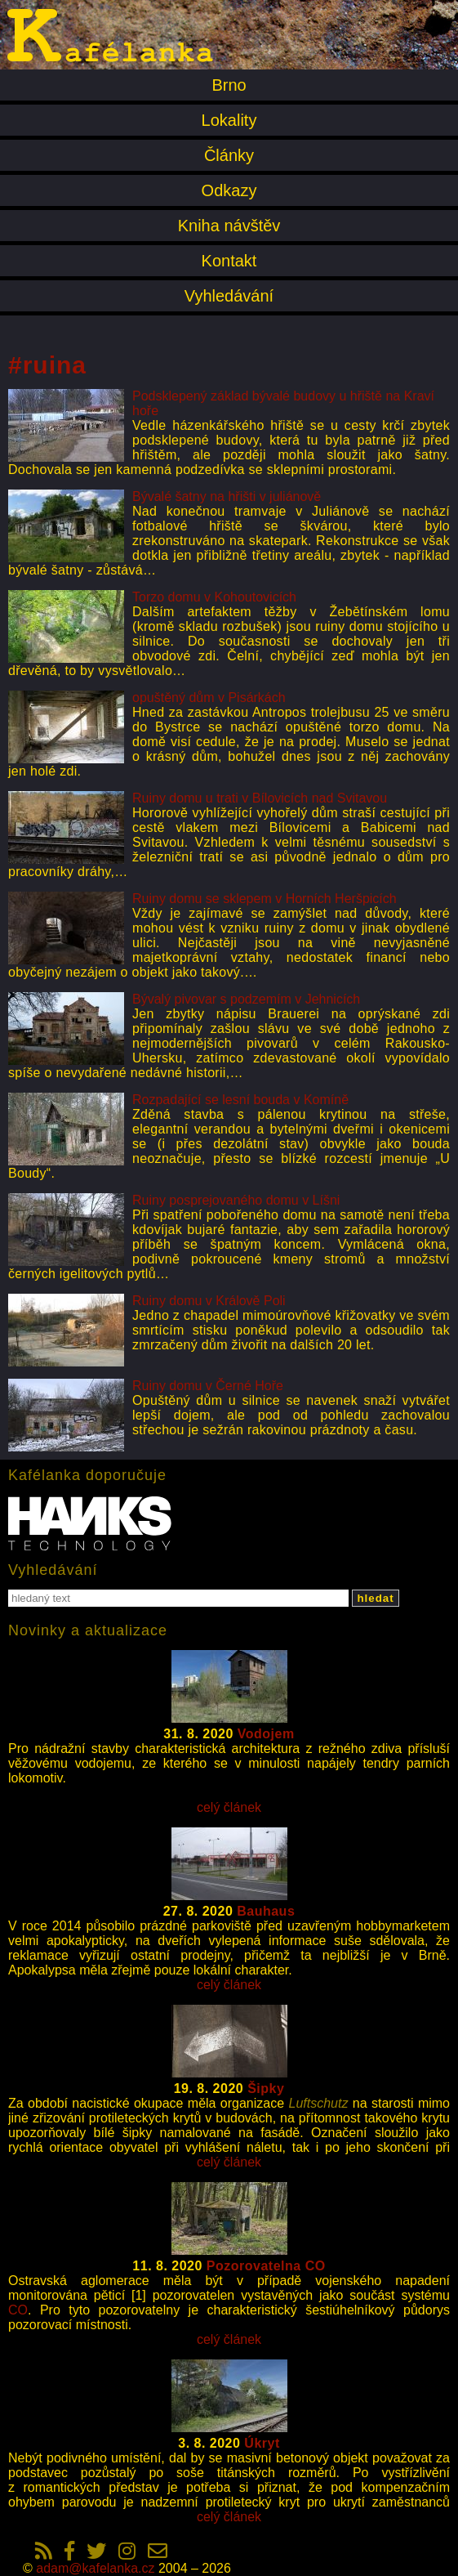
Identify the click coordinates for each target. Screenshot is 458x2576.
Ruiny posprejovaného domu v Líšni (236, 1200)
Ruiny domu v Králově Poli (209, 1301)
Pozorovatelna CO (266, 2266)
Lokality (229, 120)
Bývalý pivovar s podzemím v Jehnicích (246, 999)
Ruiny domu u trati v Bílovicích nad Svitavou (259, 798)
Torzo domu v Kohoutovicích (214, 597)
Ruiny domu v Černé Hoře (207, 1386)
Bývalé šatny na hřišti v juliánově (226, 496)
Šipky (265, 2088)
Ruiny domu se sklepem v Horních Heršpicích (264, 899)
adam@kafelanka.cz (95, 2568)
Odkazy (229, 190)
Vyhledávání (229, 296)
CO (18, 2310)
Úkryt (261, 2443)
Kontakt (229, 261)
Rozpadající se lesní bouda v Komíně (240, 1100)
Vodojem (266, 1734)
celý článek (229, 1807)
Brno (228, 85)
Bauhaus (266, 1911)
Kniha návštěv (229, 226)
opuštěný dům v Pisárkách (209, 697)
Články (229, 155)
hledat (375, 1598)
